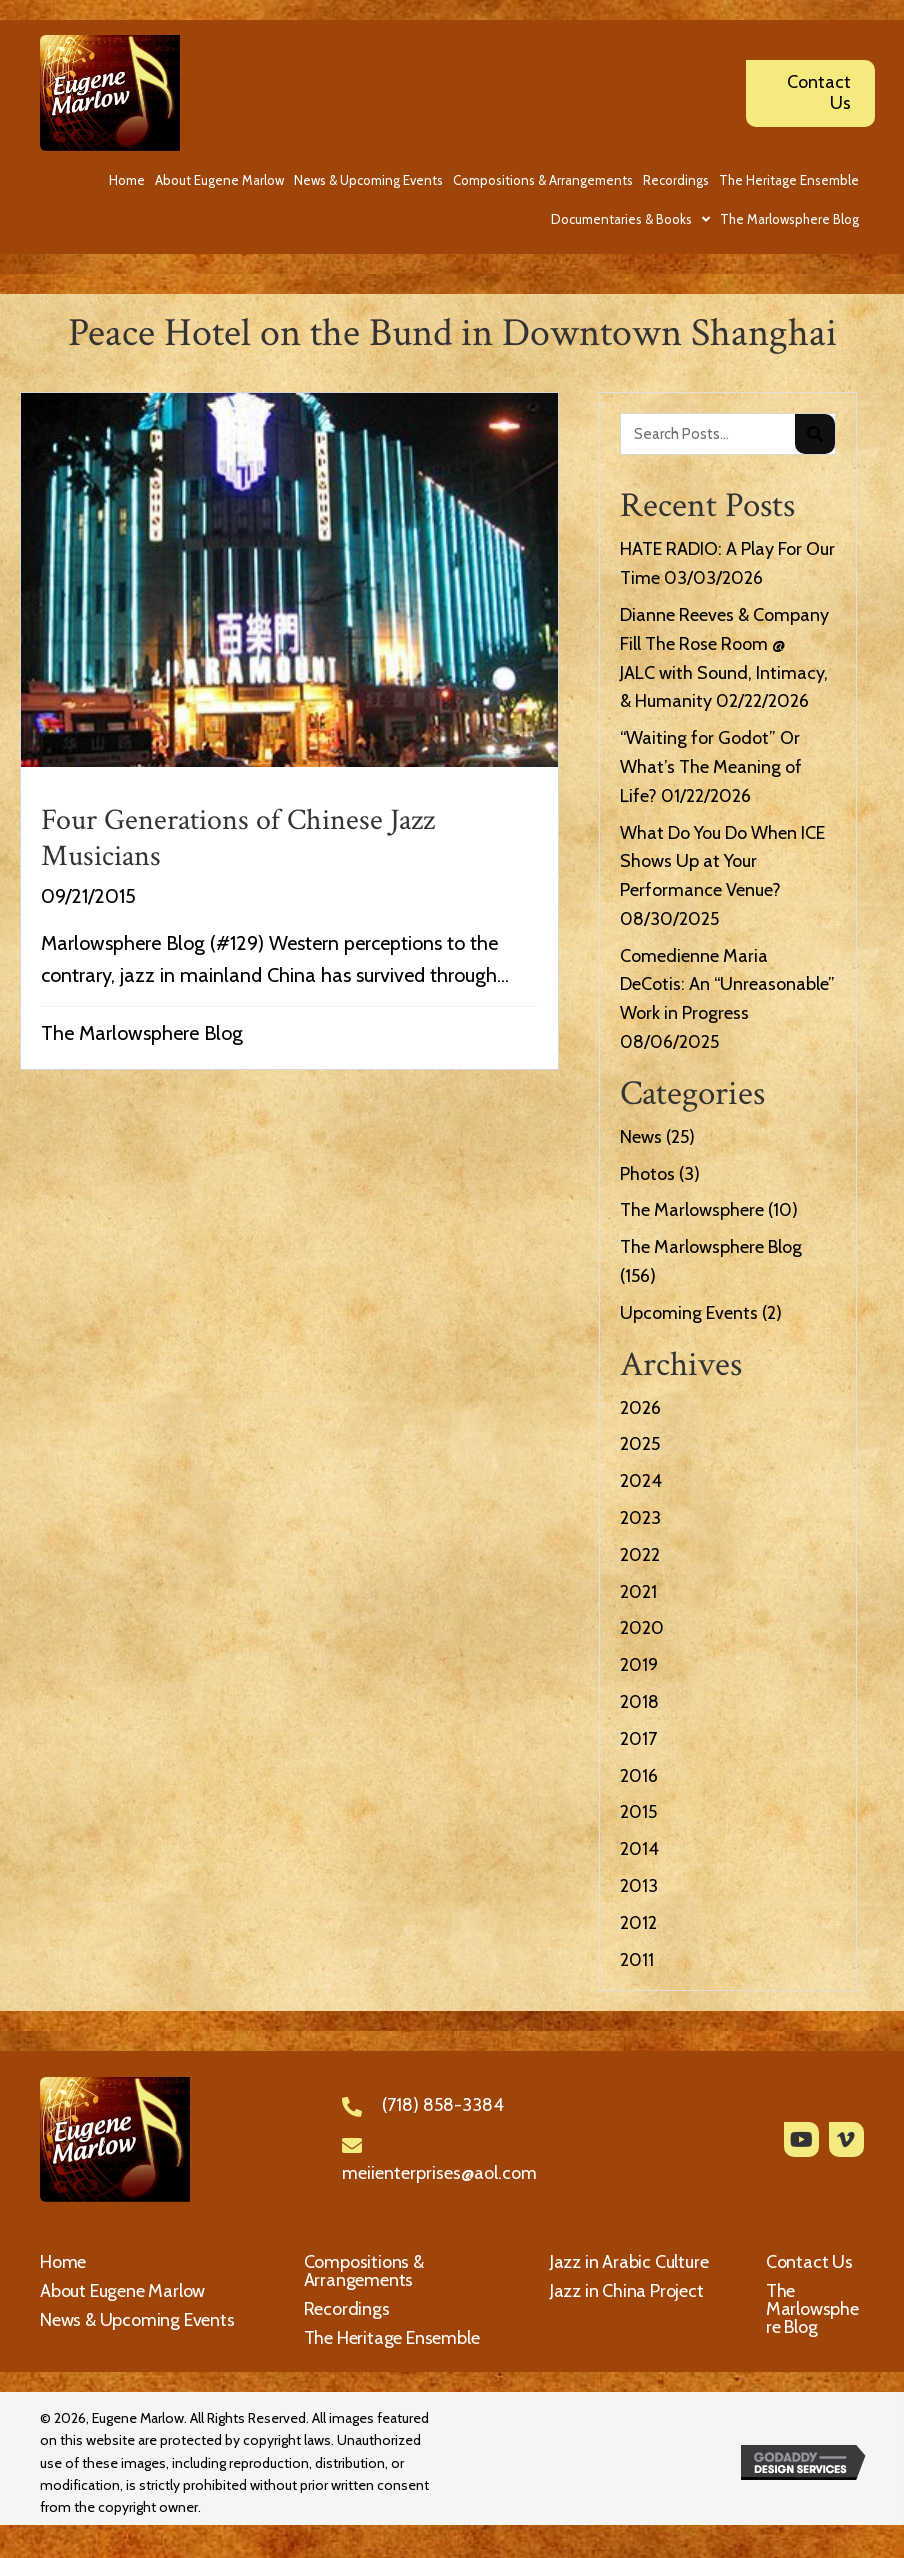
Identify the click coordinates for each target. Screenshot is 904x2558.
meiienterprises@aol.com (439, 2173)
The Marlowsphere (692, 1210)
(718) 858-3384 (443, 2105)
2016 (639, 1776)
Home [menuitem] (63, 2262)
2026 (640, 1408)
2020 (642, 1628)
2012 (638, 1923)
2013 (639, 1886)
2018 (639, 1702)
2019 (639, 1665)
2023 (640, 1518)
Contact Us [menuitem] (809, 2262)
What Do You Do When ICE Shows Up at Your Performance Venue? (722, 862)
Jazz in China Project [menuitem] (627, 2291)
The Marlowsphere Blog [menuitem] (812, 2309)
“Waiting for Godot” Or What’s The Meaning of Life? (711, 767)
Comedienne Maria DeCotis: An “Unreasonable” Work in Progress (727, 985)
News (641, 1137)
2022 (640, 1555)
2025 (640, 1444)
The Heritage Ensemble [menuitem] (392, 2338)
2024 (641, 1481)
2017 (638, 1739)
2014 (639, 1849)
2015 (638, 1812)
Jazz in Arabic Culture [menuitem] (629, 2262)
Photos (647, 1174)
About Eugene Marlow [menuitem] (122, 2291)
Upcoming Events (689, 1313)
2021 (638, 1592)
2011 (637, 1960)
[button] (801, 2139)
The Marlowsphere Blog (142, 1033)
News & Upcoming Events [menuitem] (137, 2320)
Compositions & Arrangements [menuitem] (364, 2271)
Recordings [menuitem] (347, 2309)
